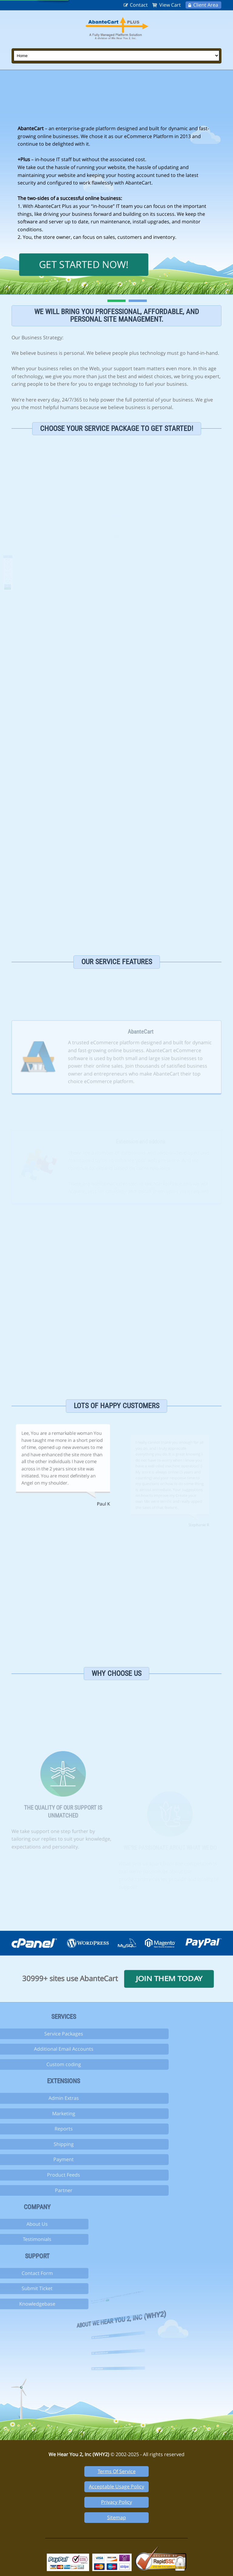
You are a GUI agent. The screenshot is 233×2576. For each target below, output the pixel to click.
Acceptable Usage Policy (116, 2486)
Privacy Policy (116, 2502)
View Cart (170, 5)
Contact (139, 5)
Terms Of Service (117, 2471)
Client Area (205, 5)
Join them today (169, 1978)
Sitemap (116, 2517)
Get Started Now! (84, 264)
